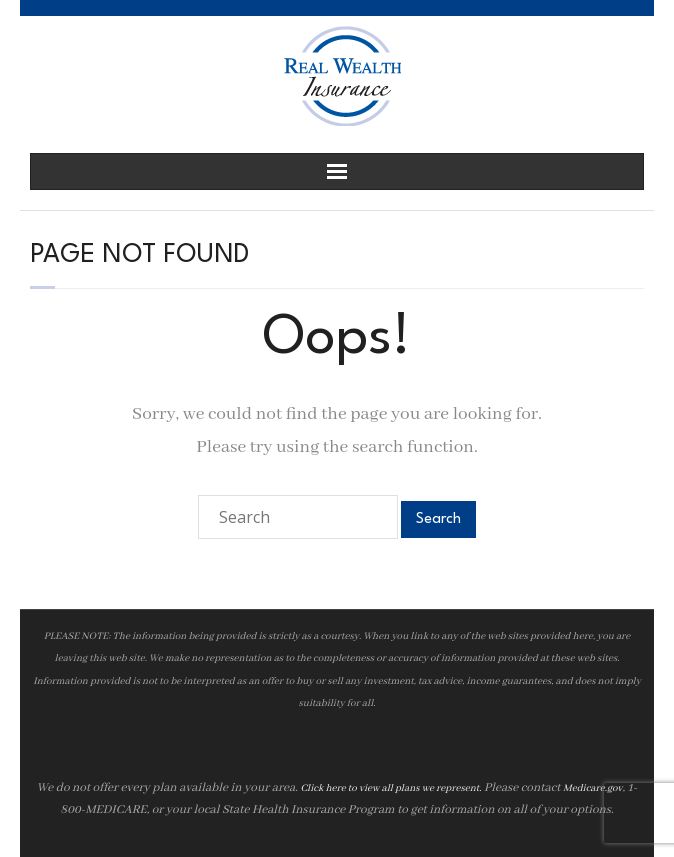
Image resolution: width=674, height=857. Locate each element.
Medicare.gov (593, 788)
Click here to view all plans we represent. (390, 788)
